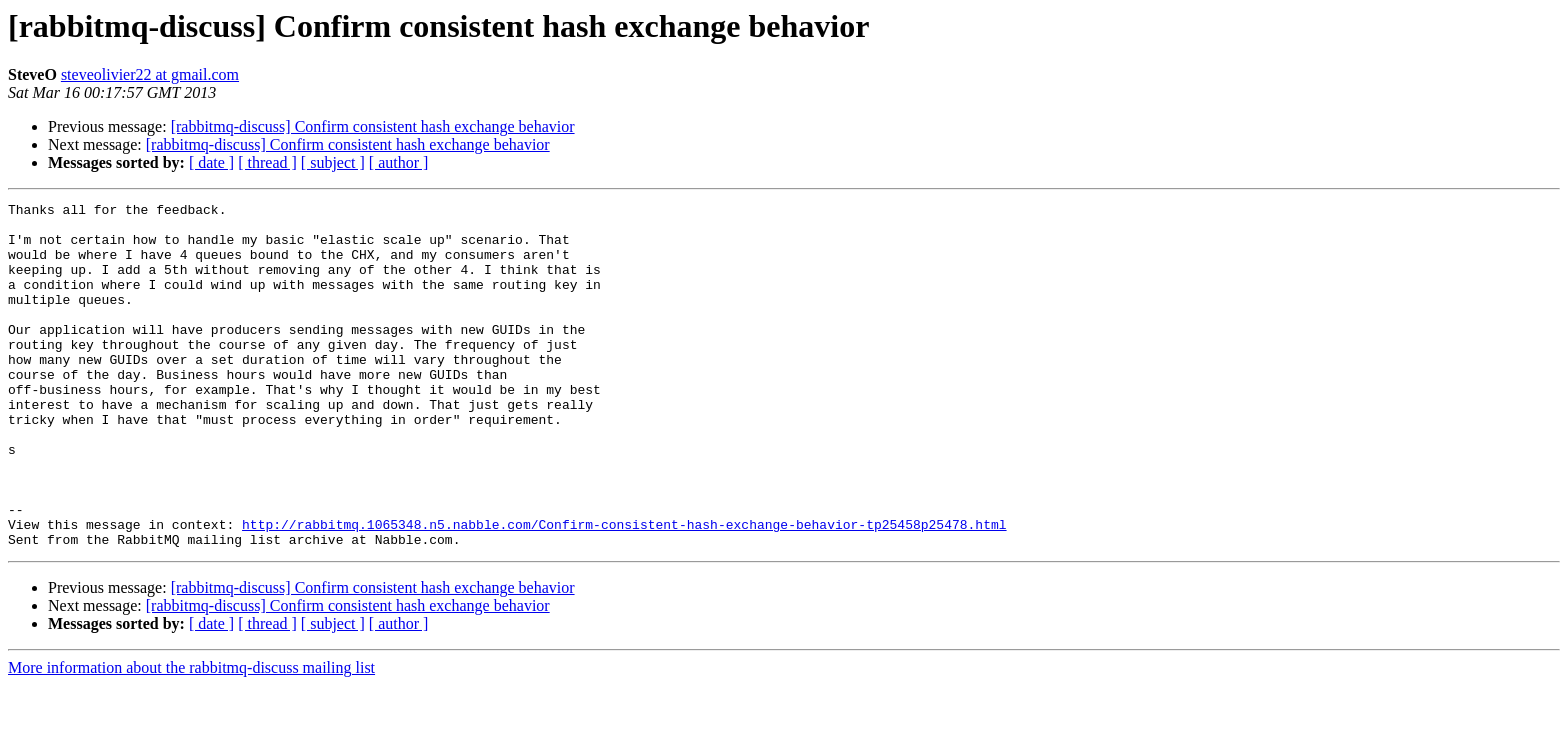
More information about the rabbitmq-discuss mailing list (191, 736)
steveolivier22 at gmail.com (150, 74)
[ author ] (399, 162)
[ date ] (211, 162)
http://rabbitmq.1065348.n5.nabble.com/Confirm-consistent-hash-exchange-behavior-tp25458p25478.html (624, 590)
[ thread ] (267, 162)
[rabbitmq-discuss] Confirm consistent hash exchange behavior (373, 126)
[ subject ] (333, 162)
